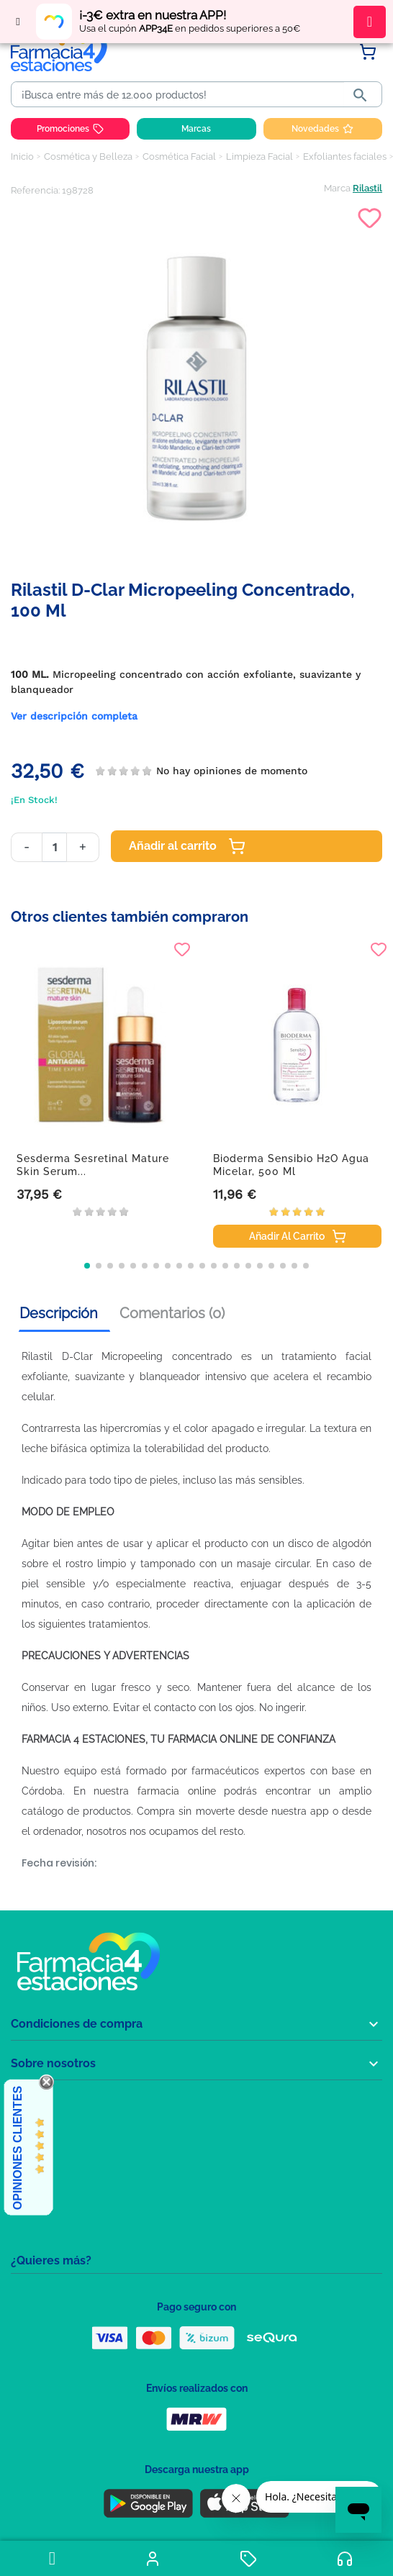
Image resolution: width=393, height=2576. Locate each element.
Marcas (196, 129)
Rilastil (367, 188)
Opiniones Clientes (18, 2148)
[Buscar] (180, 95)
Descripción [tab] (58, 1313)
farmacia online (176, 1791)
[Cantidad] (54, 847)
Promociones (70, 128)
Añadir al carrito (187, 846)
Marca (337, 188)
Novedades (322, 128)
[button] (87, 1266)
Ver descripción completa (74, 716)
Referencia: (35, 190)
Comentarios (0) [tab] (172, 1313)
